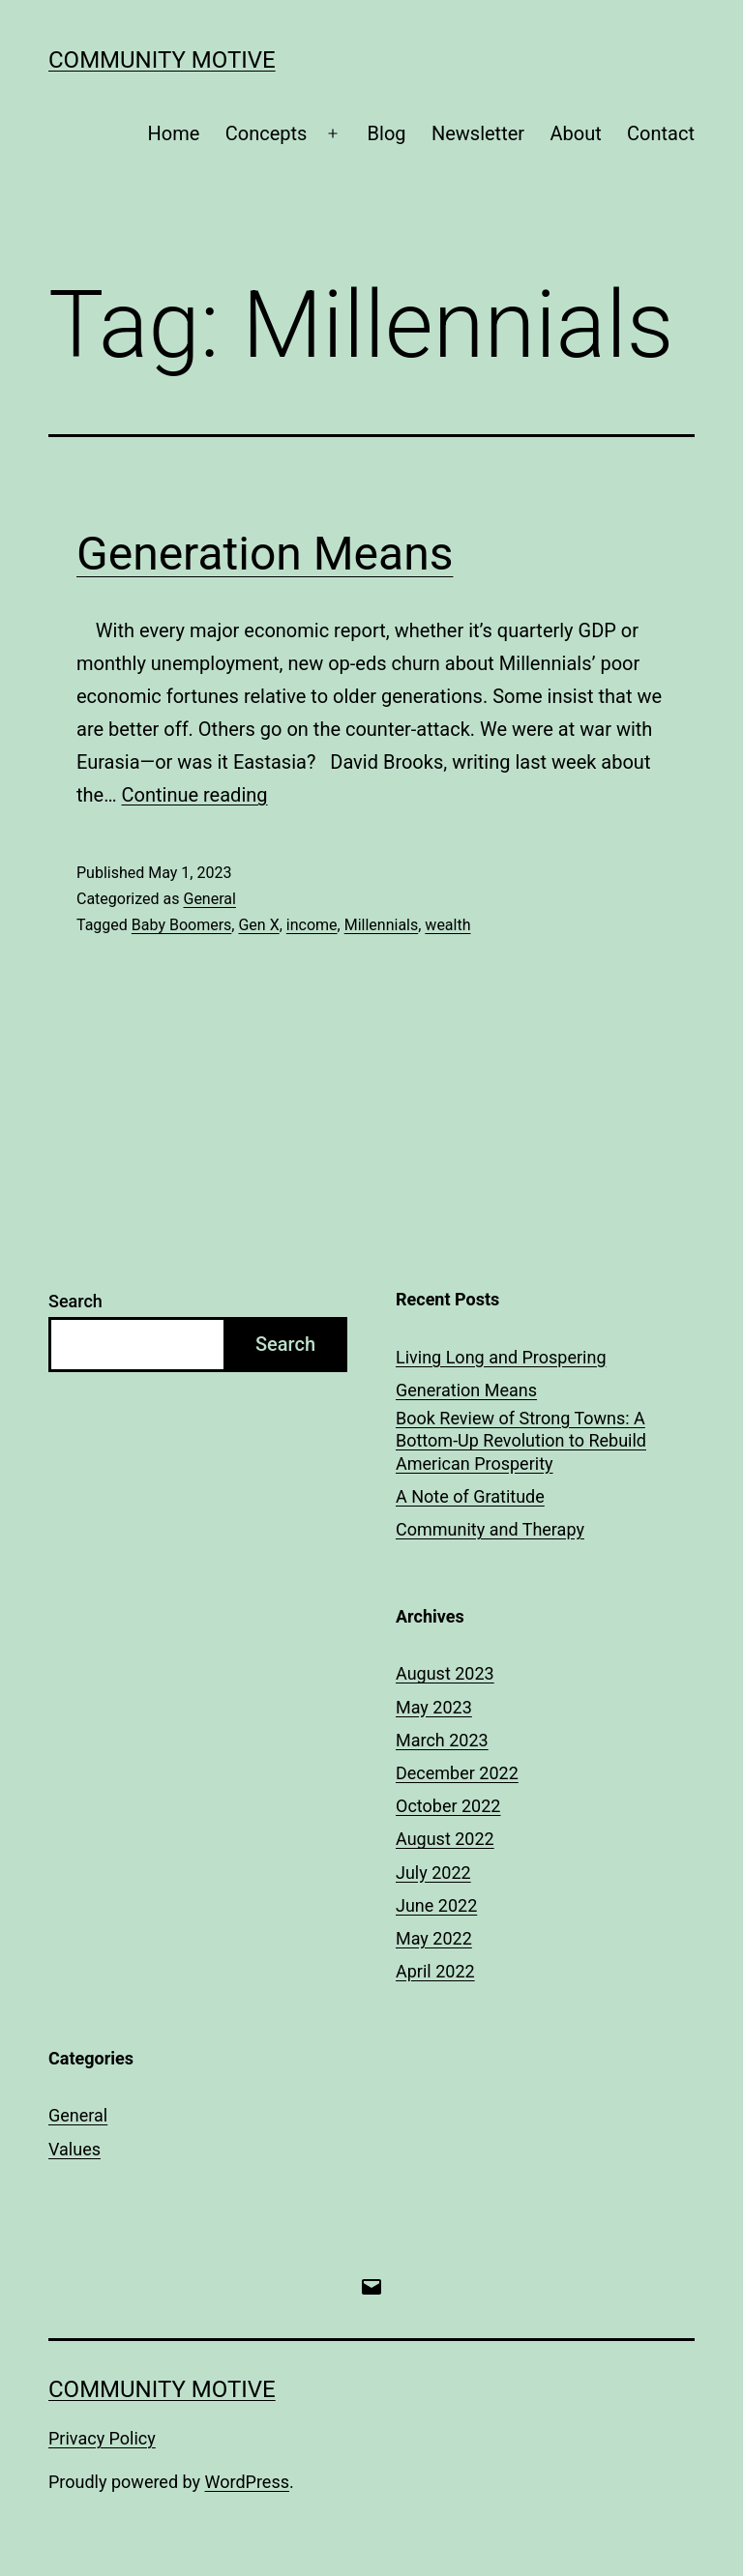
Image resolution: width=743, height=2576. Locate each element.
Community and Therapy (490, 1529)
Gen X (258, 925)
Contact (661, 133)
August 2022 (445, 1839)
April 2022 (435, 1971)
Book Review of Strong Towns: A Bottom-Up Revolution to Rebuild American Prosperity (521, 1441)
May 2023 (434, 1707)
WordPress (247, 2482)
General (209, 899)
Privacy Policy (102, 2438)
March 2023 (442, 1740)
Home (174, 133)
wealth (447, 925)
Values (74, 2149)
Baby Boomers (182, 925)
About (575, 133)
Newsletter (477, 133)
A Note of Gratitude (470, 1496)
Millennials (381, 925)
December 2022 (457, 1773)
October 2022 (448, 1806)
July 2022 (433, 1872)
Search (75, 1301)
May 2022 (434, 1938)
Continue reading (195, 794)
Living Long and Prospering (501, 1357)
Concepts (266, 133)
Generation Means (264, 553)
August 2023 (445, 1673)
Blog (387, 133)
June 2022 (436, 1905)
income (312, 925)
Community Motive (162, 59)
